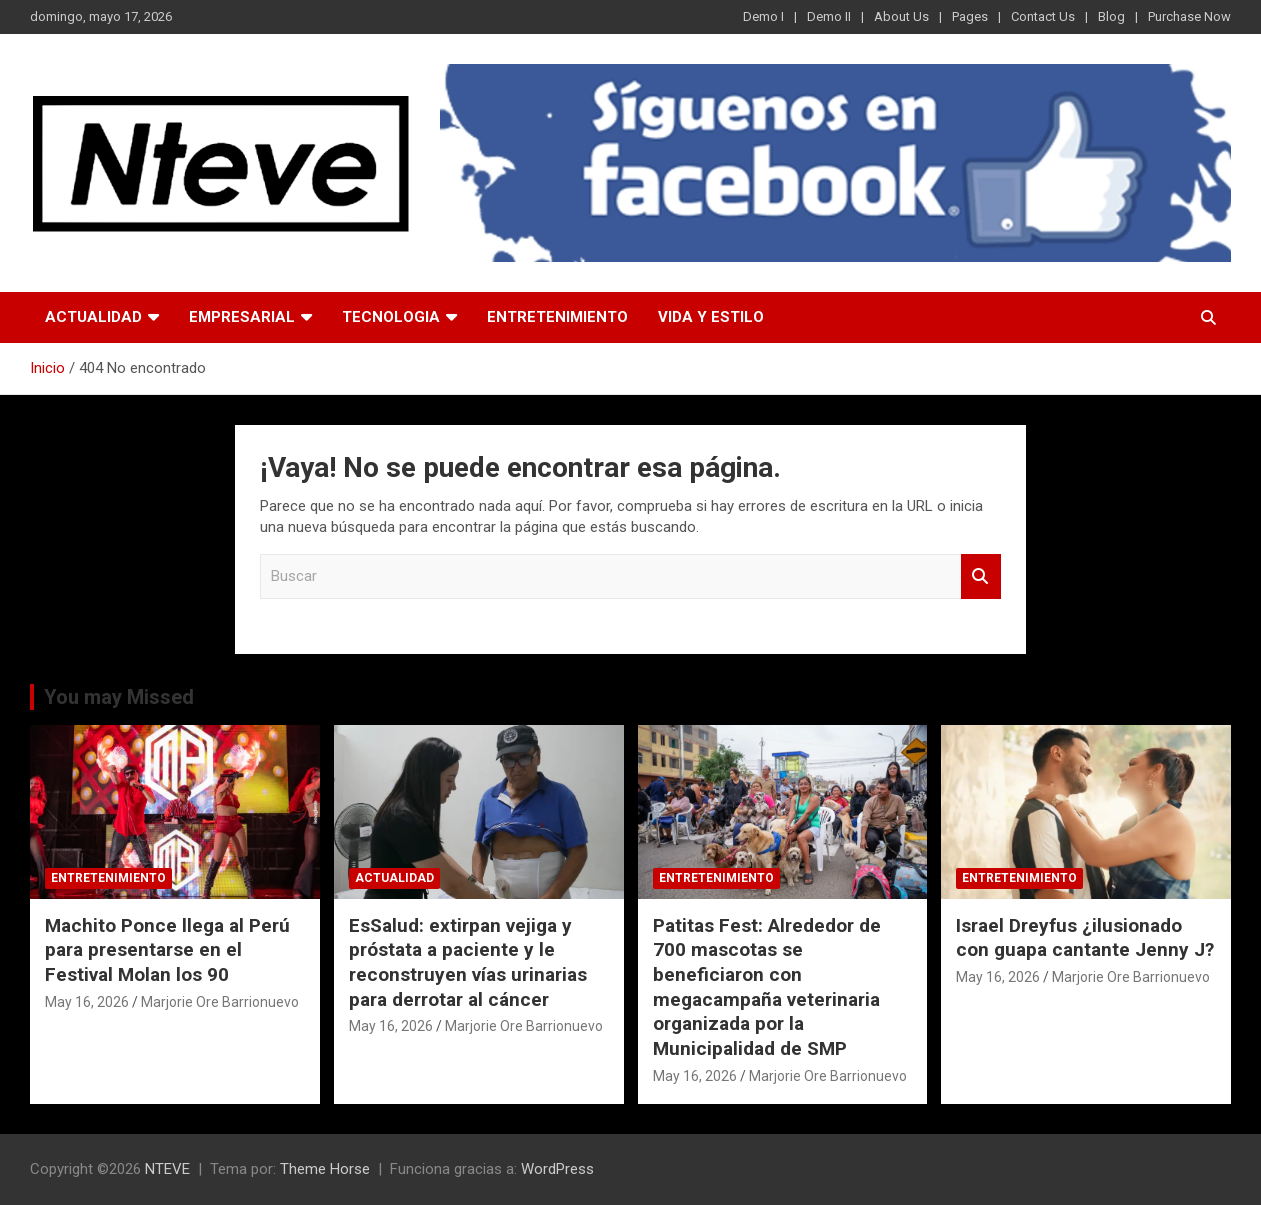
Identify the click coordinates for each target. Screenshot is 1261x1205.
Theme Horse (325, 1169)
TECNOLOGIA (391, 317)
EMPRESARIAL (242, 317)
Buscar (981, 576)
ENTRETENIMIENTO (557, 317)
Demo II (829, 16)
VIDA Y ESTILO (711, 317)
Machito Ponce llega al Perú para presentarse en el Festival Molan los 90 (167, 950)
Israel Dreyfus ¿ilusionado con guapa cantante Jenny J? (1085, 938)
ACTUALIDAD (93, 317)
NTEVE (167, 1169)
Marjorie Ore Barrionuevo (220, 1002)
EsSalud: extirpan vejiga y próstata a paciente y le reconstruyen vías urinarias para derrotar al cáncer (468, 962)
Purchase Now (1189, 16)
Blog (1111, 16)
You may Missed (119, 697)
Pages (970, 16)
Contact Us (1043, 16)
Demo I (763, 16)
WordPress (557, 1169)
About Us (901, 16)
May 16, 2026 (87, 1002)
